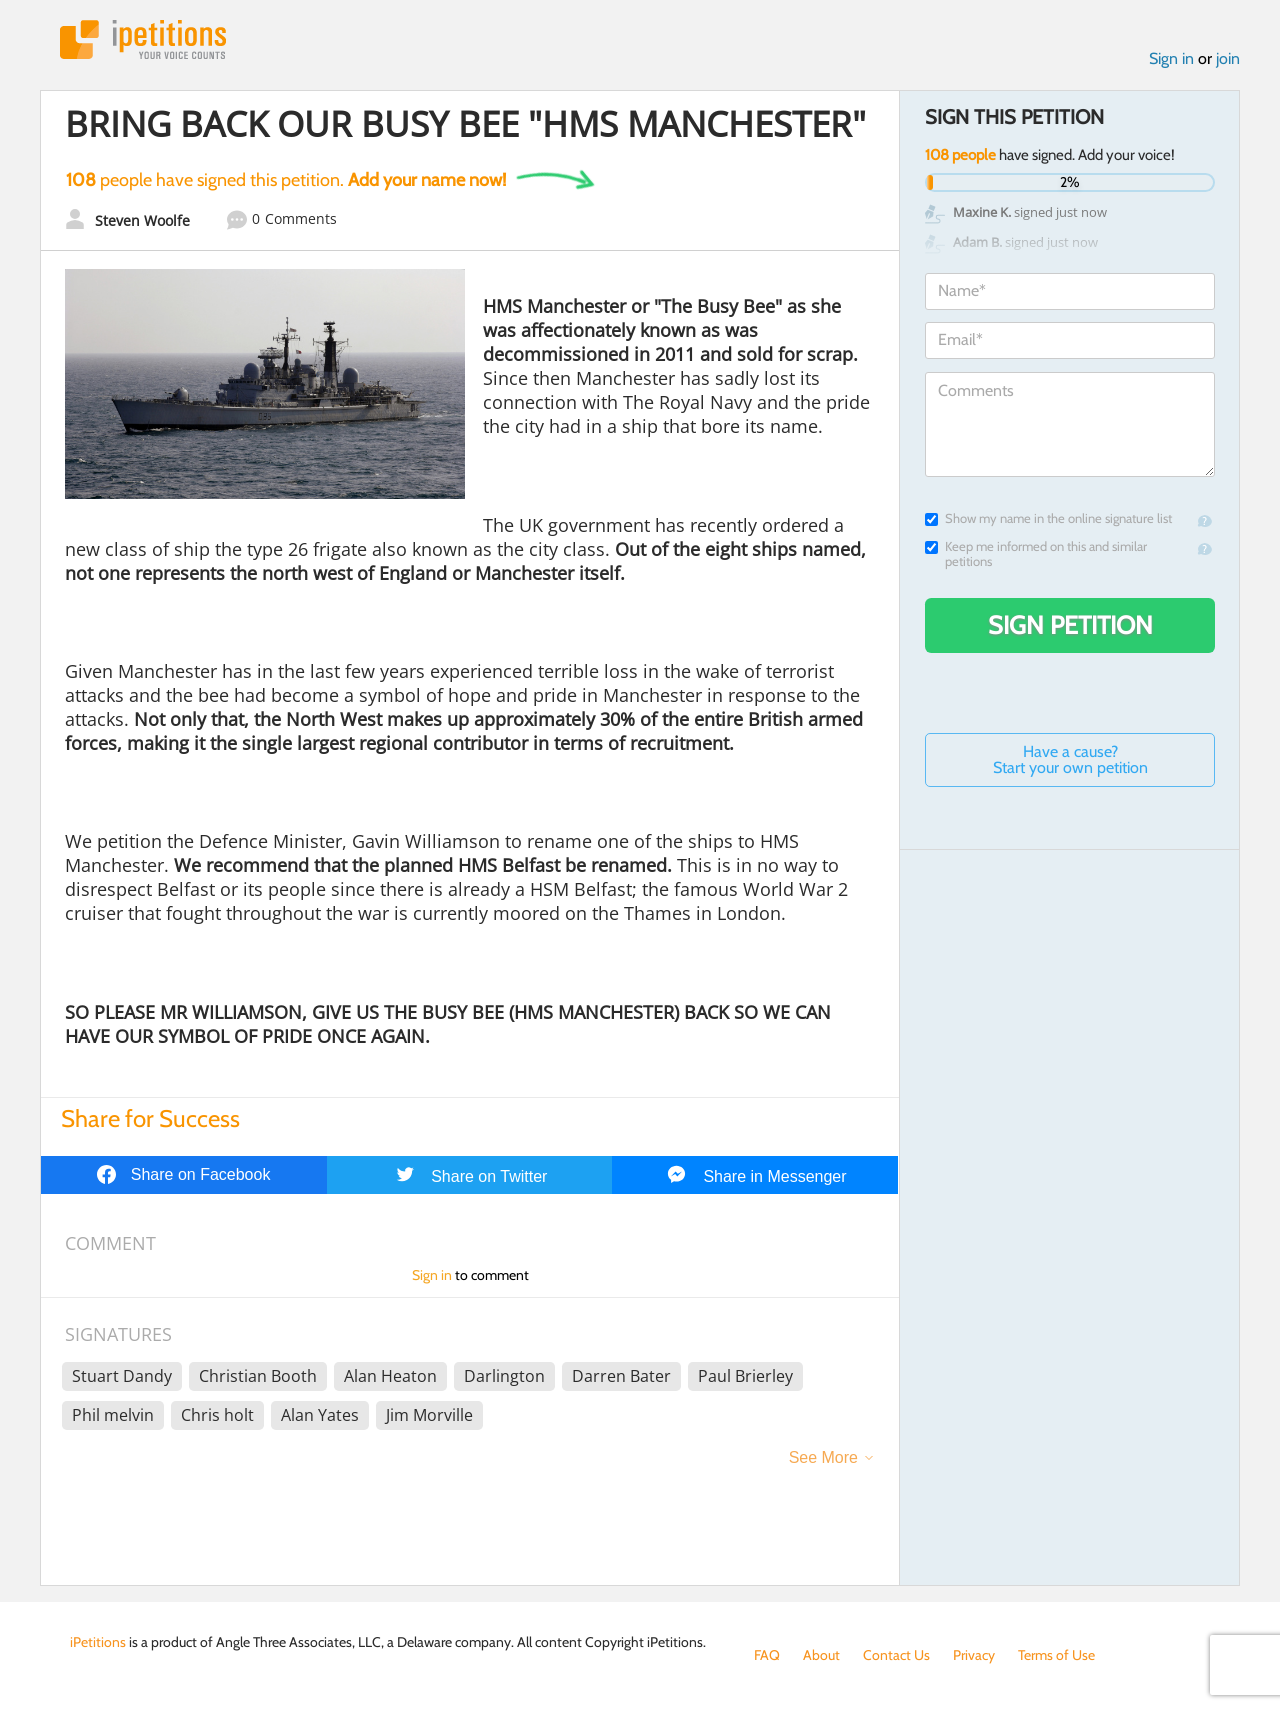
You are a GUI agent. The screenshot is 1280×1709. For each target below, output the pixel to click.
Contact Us (896, 1655)
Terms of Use (1056, 1655)
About (821, 1655)
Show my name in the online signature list (1048, 518)
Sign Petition (1070, 625)
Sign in (1171, 58)
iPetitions (143, 39)
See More (823, 1457)
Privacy (974, 1655)
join (1228, 58)
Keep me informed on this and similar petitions (1036, 554)
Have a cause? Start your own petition (1070, 759)
